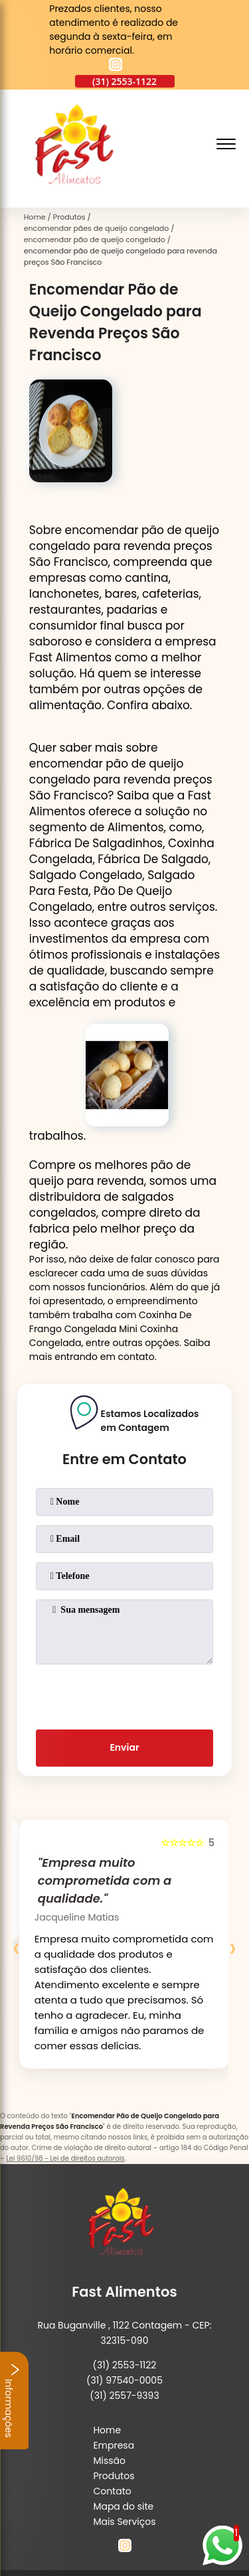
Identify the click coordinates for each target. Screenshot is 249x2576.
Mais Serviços (124, 2521)
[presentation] (125, 1694)
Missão (109, 2460)
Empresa (113, 2445)
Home (107, 2430)
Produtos (113, 2475)
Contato (112, 2491)
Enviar (124, 1747)
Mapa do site (123, 2506)
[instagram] (115, 66)
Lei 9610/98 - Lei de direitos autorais (65, 2158)
